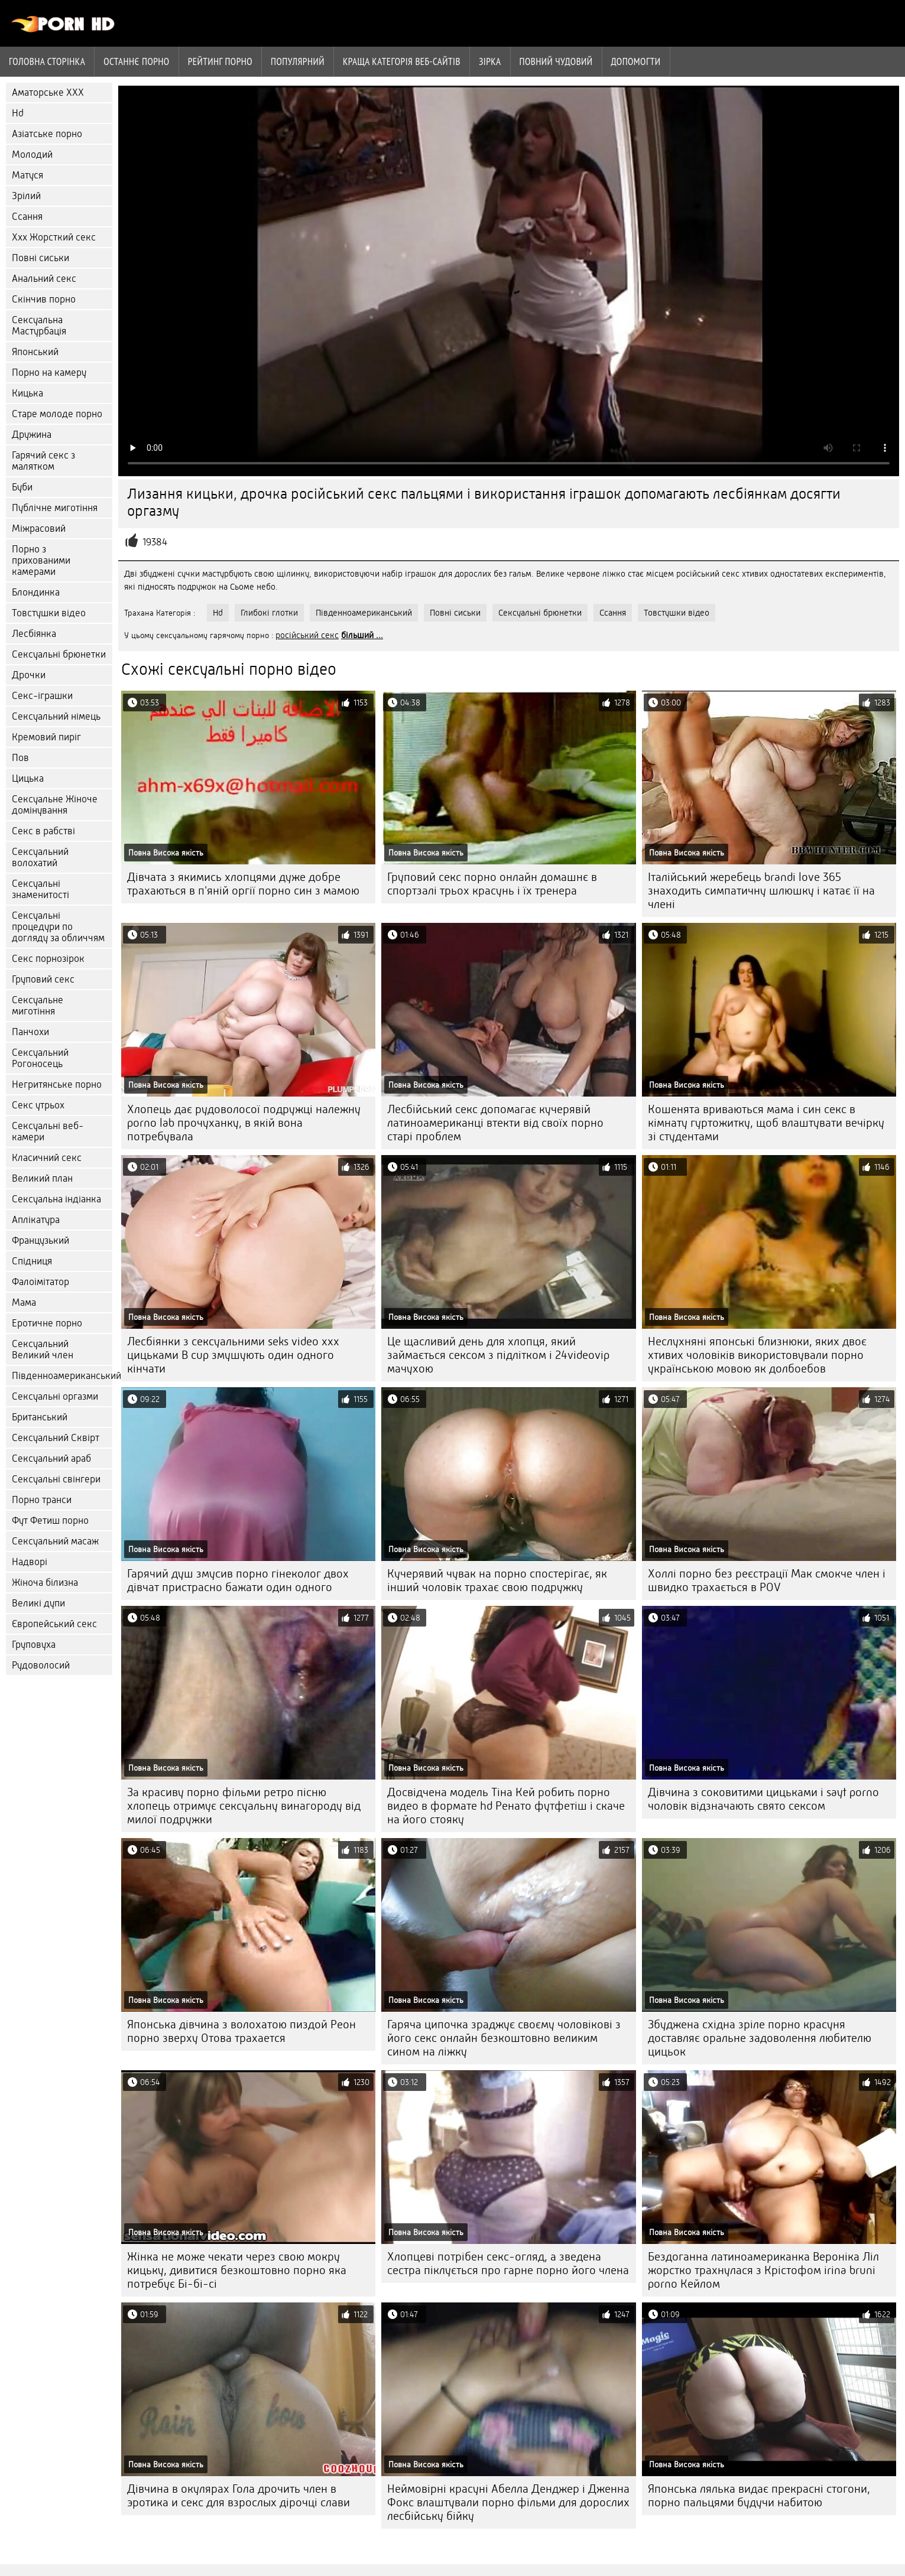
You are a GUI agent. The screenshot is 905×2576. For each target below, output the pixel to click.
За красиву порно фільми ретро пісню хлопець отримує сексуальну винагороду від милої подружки (244, 1805)
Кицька (27, 393)
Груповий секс (43, 979)
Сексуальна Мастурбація (39, 325)
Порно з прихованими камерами (41, 560)
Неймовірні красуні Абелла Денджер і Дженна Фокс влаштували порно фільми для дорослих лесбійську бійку (508, 2502)
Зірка (490, 61)
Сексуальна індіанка (56, 1199)
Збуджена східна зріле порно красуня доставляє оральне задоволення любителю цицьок (759, 2038)
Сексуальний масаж (55, 1541)
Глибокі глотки (269, 612)
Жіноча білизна (45, 1582)
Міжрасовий (39, 528)
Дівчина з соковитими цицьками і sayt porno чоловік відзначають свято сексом (763, 1799)
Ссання (27, 216)
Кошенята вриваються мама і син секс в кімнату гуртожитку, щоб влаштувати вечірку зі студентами (766, 1122)
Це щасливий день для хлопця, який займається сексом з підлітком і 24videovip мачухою (498, 1355)
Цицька (28, 778)
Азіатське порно (47, 133)
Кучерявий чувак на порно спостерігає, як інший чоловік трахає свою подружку (497, 1580)
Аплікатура (36, 1219)
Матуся (27, 175)
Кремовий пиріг (46, 737)
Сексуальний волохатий (40, 857)
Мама (24, 1302)
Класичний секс (47, 1157)
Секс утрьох (38, 1105)
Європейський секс (54, 1623)
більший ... (362, 635)
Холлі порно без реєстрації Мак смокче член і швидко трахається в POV (766, 1580)
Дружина (31, 434)
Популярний (298, 61)
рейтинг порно (220, 61)
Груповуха (34, 1644)
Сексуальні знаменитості (40, 889)
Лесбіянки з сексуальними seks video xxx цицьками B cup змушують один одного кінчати (233, 1355)
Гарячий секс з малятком (43, 461)
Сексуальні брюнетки (59, 654)
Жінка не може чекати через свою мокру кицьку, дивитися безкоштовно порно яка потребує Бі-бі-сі (236, 2270)
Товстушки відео (49, 613)
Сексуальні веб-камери (47, 1131)
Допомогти (636, 61)
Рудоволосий (41, 1665)
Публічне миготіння (55, 507)
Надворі (29, 1561)
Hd (18, 113)
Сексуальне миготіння (37, 1005)
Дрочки (29, 675)
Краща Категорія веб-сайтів (401, 61)
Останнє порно (136, 61)
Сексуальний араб (51, 1458)
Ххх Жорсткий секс (54, 237)
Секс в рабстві (43, 831)
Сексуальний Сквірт (55, 1437)
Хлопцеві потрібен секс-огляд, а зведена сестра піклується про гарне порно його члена (508, 2263)
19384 (154, 542)
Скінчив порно (44, 299)
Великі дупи (38, 1603)
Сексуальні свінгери (56, 1479)
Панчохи (30, 1031)
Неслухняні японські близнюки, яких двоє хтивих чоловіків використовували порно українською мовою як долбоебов (757, 1355)
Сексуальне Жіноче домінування (55, 804)
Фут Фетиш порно (50, 1520)
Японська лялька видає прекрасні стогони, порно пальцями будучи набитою (759, 2495)
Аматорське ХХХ (48, 92)
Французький (40, 1240)
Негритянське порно (57, 1084)
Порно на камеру (49, 372)
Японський (35, 351)
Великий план (42, 1178)
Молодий (32, 154)
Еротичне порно (47, 1323)
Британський (39, 1417)
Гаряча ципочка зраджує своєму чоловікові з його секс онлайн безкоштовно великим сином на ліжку (504, 2038)
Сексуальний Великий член (42, 1349)
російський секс (307, 635)
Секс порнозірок (48, 958)
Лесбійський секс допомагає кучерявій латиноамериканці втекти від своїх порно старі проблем (495, 1122)
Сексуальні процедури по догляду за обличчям (58, 927)
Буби (22, 487)
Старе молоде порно (57, 413)
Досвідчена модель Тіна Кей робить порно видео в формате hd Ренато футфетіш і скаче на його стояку (506, 1805)
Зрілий (26, 195)
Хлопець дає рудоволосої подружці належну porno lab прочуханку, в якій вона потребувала (244, 1122)
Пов (20, 757)
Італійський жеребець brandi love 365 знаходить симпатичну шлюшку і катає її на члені (761, 890)
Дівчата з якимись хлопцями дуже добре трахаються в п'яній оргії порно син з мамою (243, 883)
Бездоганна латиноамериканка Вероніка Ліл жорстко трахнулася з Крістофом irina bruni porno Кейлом (763, 2270)
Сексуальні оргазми (55, 1396)
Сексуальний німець (56, 716)
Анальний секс (44, 278)
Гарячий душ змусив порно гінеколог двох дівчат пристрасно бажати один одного (238, 1580)
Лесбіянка (34, 633)
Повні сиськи (40, 258)
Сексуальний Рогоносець (40, 1058)
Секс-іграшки (42, 695)
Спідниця (32, 1261)
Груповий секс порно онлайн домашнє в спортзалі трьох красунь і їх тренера (492, 883)
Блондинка (36, 592)
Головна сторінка (47, 61)
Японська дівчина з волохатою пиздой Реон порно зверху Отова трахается (241, 2031)
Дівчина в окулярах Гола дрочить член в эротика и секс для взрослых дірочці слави (238, 2495)
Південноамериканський (62, 1375)
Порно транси (42, 1499)
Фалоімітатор (40, 1281)
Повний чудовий (556, 61)
